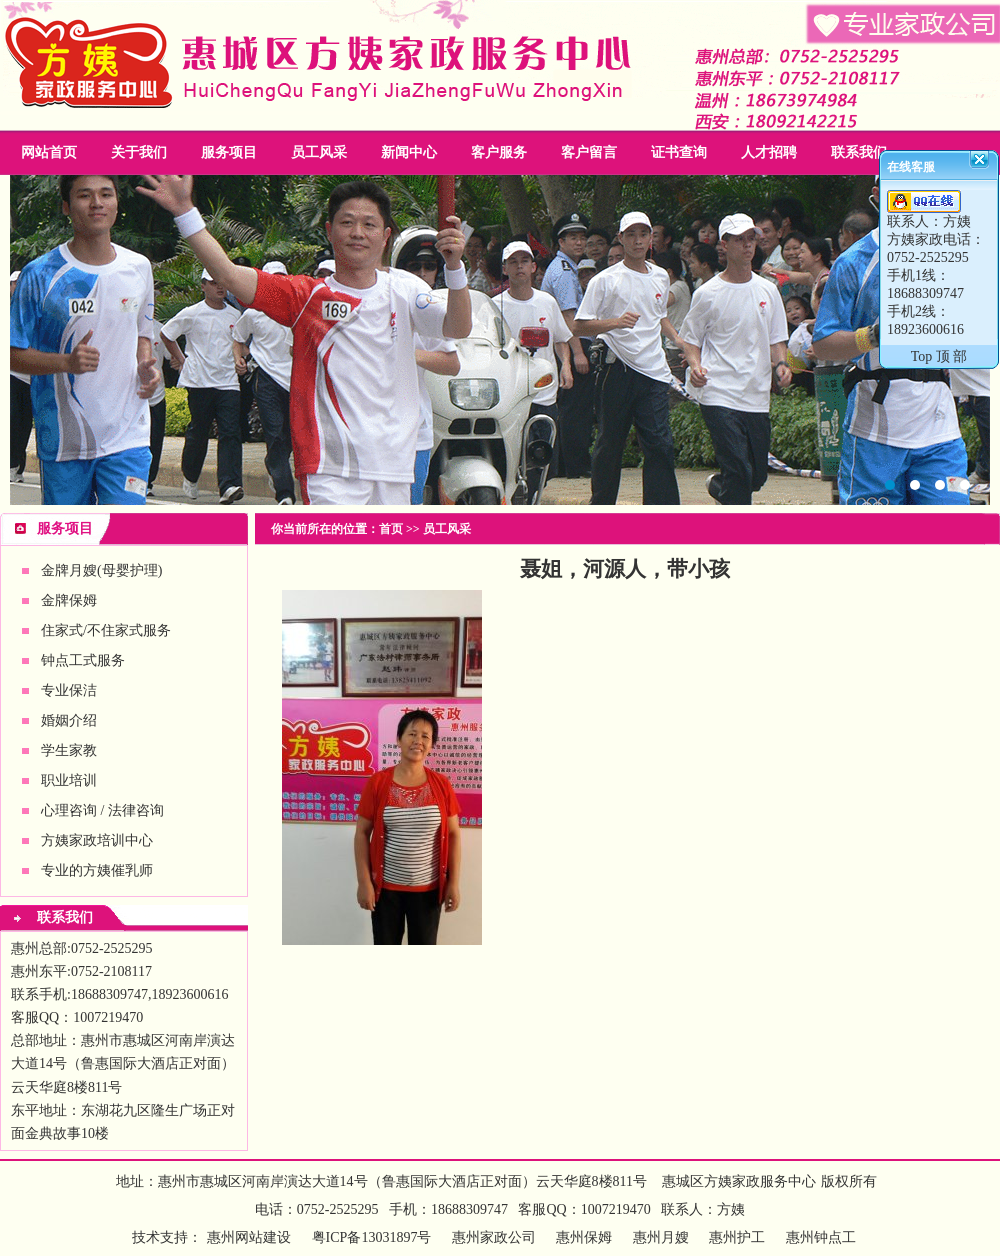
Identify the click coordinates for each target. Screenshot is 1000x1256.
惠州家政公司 (500, 340)
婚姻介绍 (69, 720)
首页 (391, 529)
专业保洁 (69, 690)
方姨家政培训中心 (97, 840)
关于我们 (139, 152)
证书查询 (679, 152)
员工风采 (319, 152)
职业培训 (69, 780)
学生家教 (69, 750)
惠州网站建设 (249, 1237)
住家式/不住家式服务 (106, 630)
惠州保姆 (584, 1237)
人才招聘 (769, 152)
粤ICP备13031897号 (369, 1237)
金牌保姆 (69, 600)
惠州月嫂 (661, 1237)
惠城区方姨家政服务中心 (739, 1181)
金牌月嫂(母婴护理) (101, 570)
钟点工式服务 (83, 660)
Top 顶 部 (939, 356)
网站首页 (49, 152)
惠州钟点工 (821, 1237)
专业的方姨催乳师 (97, 870)
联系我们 (859, 152)
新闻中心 (409, 152)
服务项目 (229, 152)
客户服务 (499, 152)
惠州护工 (737, 1237)
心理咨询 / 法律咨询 (102, 810)
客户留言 (589, 152)
